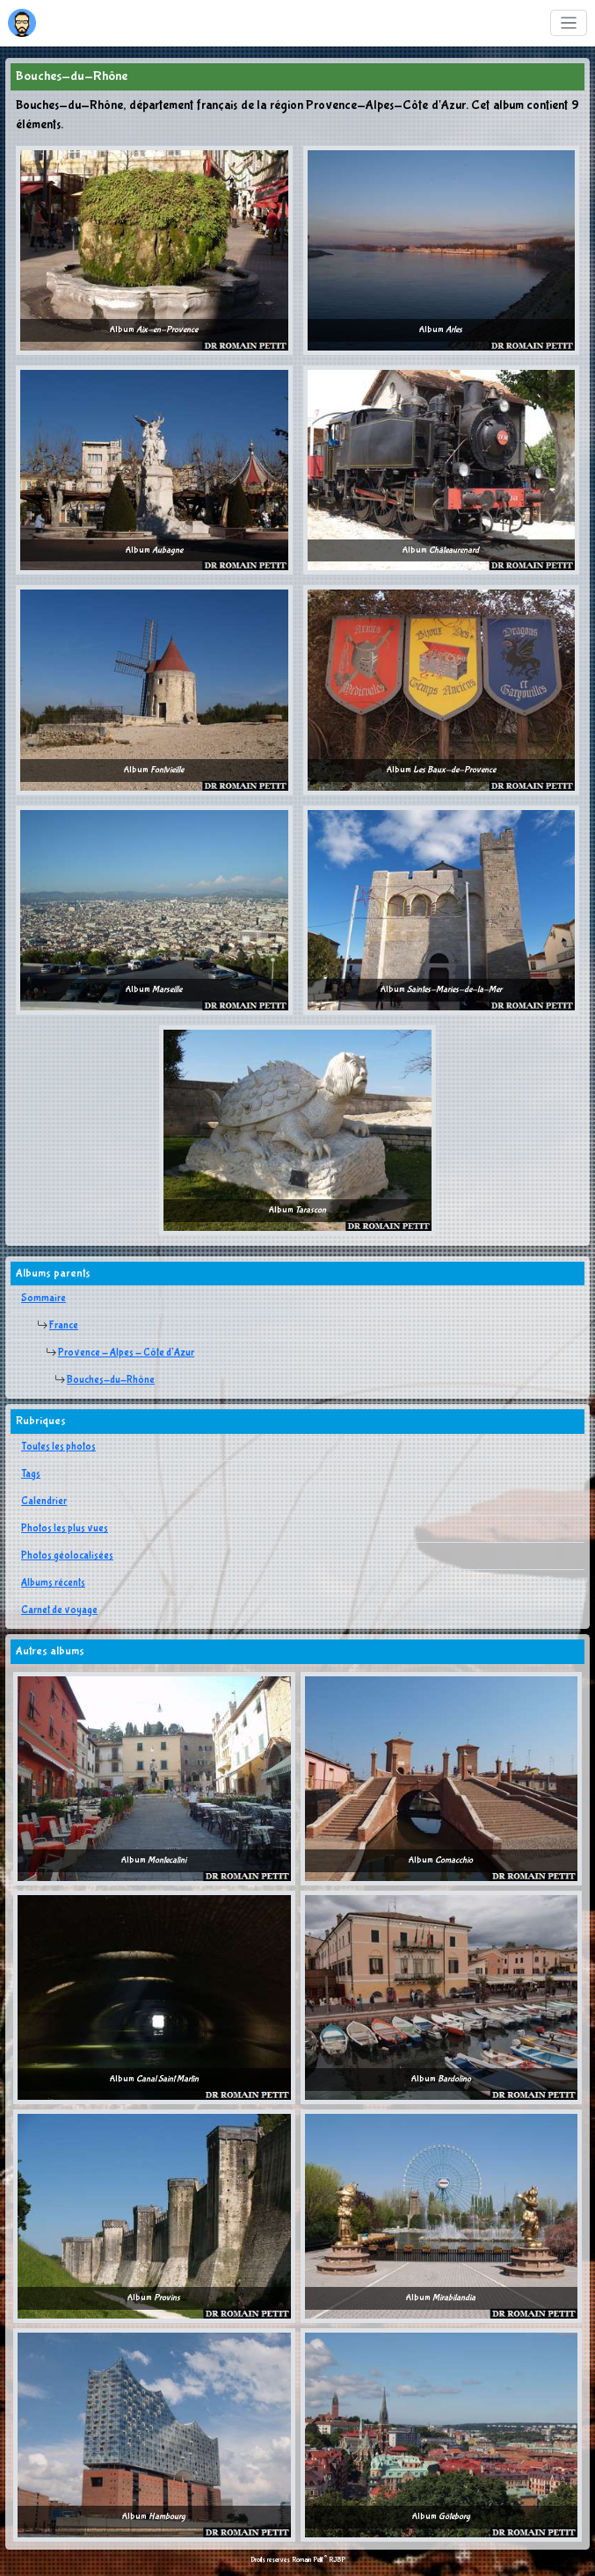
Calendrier (44, 1501)
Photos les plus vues (64, 1529)
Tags (30, 1474)
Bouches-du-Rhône (111, 1380)
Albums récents (53, 1583)
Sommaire (43, 1298)
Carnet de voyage (59, 1610)
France (63, 1326)
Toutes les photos (58, 1447)
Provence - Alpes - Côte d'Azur (126, 1353)
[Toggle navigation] (569, 23)
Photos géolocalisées (67, 1556)
